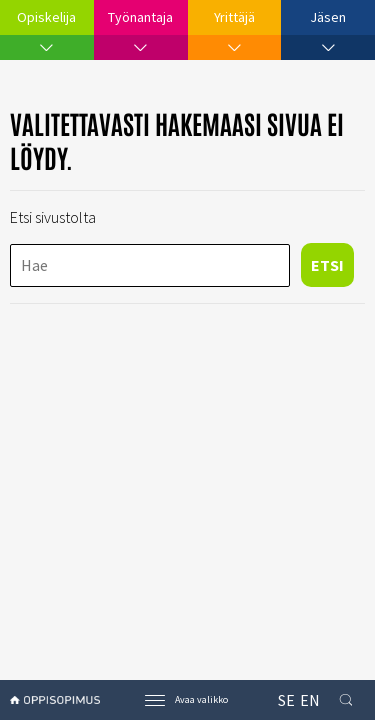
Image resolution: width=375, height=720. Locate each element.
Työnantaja (140, 17)
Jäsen (328, 17)
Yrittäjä (234, 17)
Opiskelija (46, 17)
